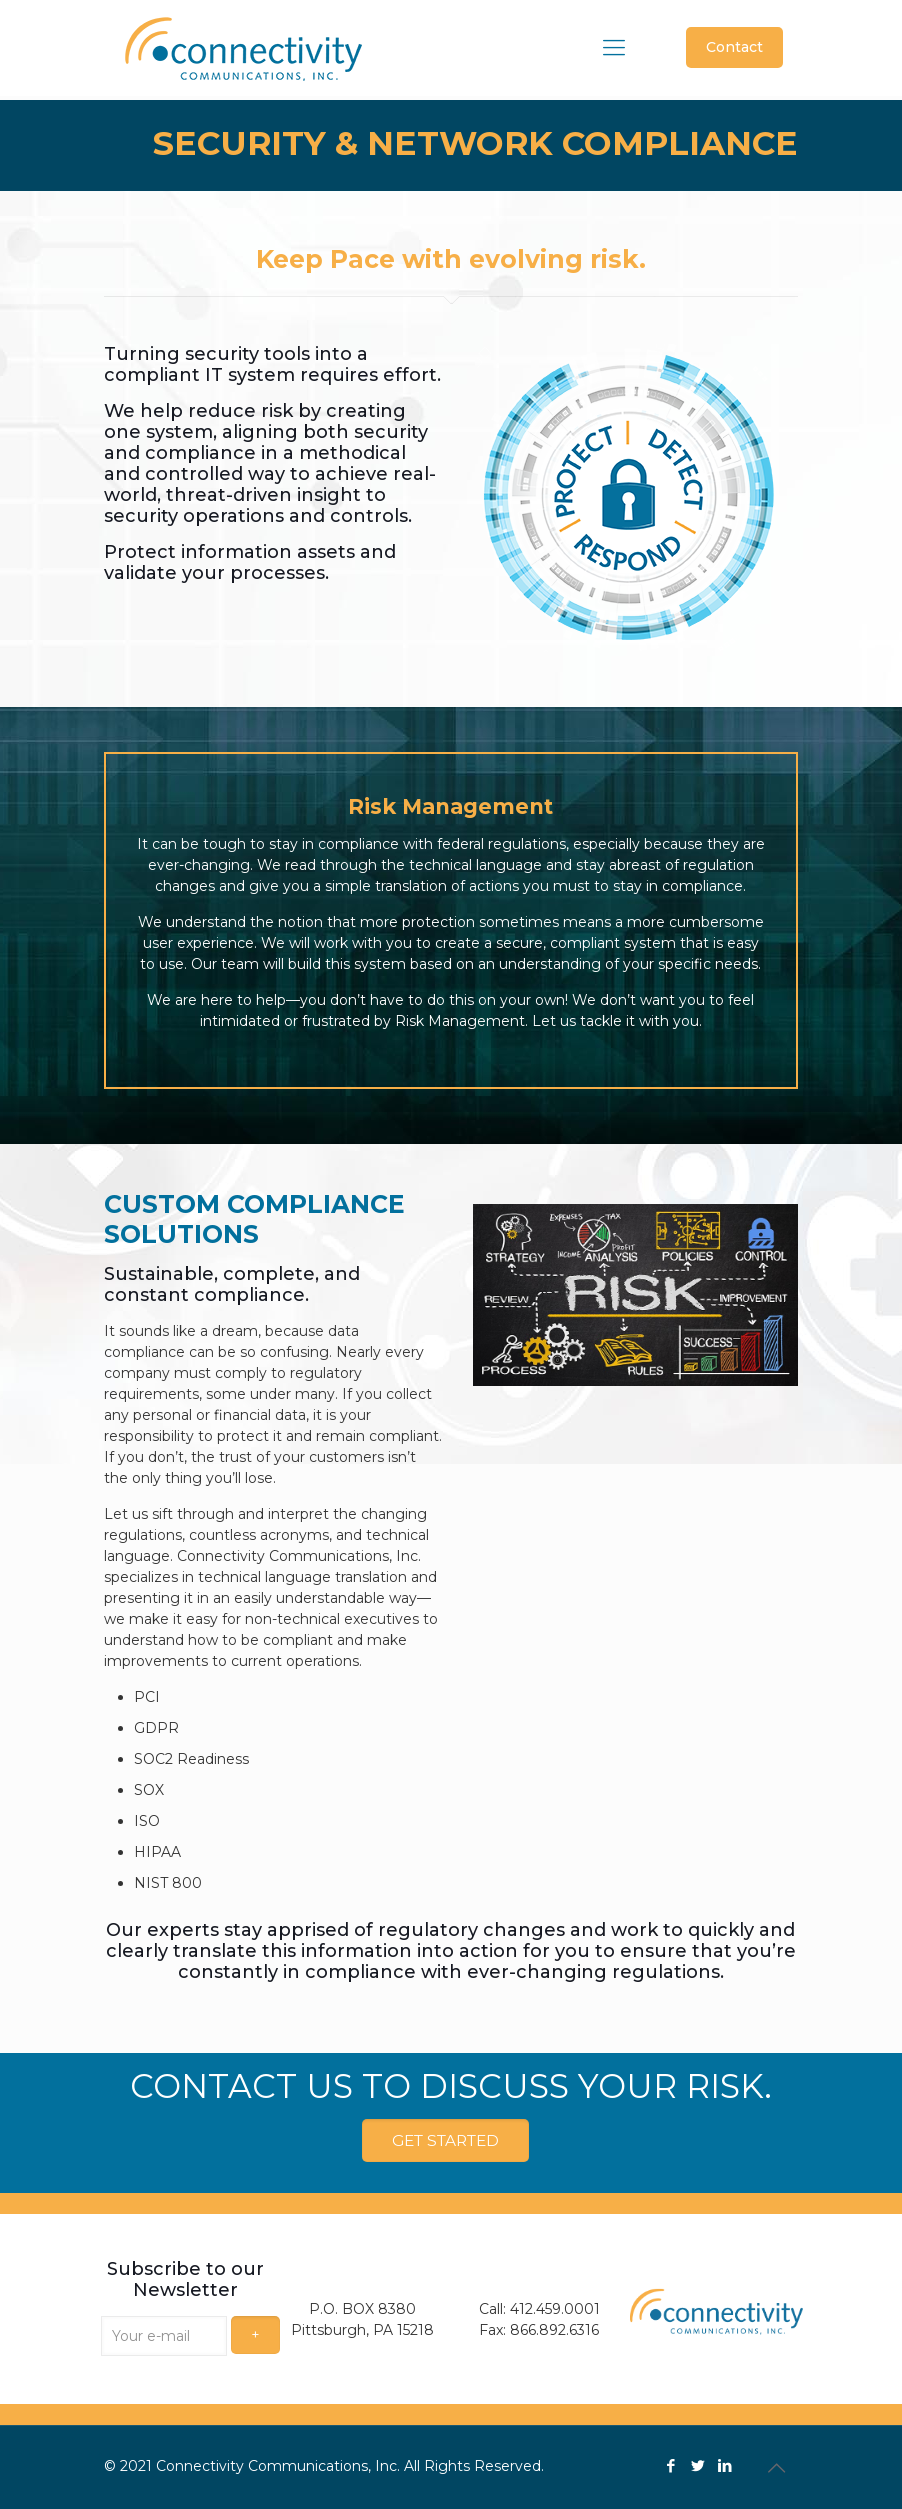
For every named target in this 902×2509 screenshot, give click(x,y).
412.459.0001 (555, 2308)
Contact (734, 47)
